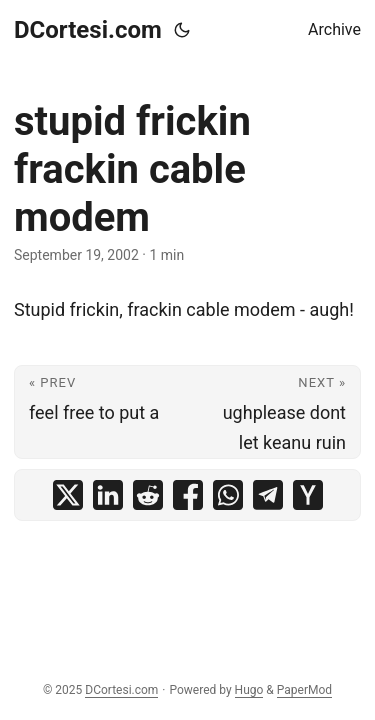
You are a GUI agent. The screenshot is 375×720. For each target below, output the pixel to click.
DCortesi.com (88, 30)
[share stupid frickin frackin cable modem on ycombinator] (308, 495)
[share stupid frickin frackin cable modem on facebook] (188, 495)
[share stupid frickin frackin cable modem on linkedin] (108, 495)
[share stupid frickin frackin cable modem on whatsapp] (228, 495)
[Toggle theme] (182, 30)
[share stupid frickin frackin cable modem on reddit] (148, 495)
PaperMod (304, 690)
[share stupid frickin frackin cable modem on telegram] (268, 495)
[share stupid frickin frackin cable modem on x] (68, 495)
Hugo (249, 690)
